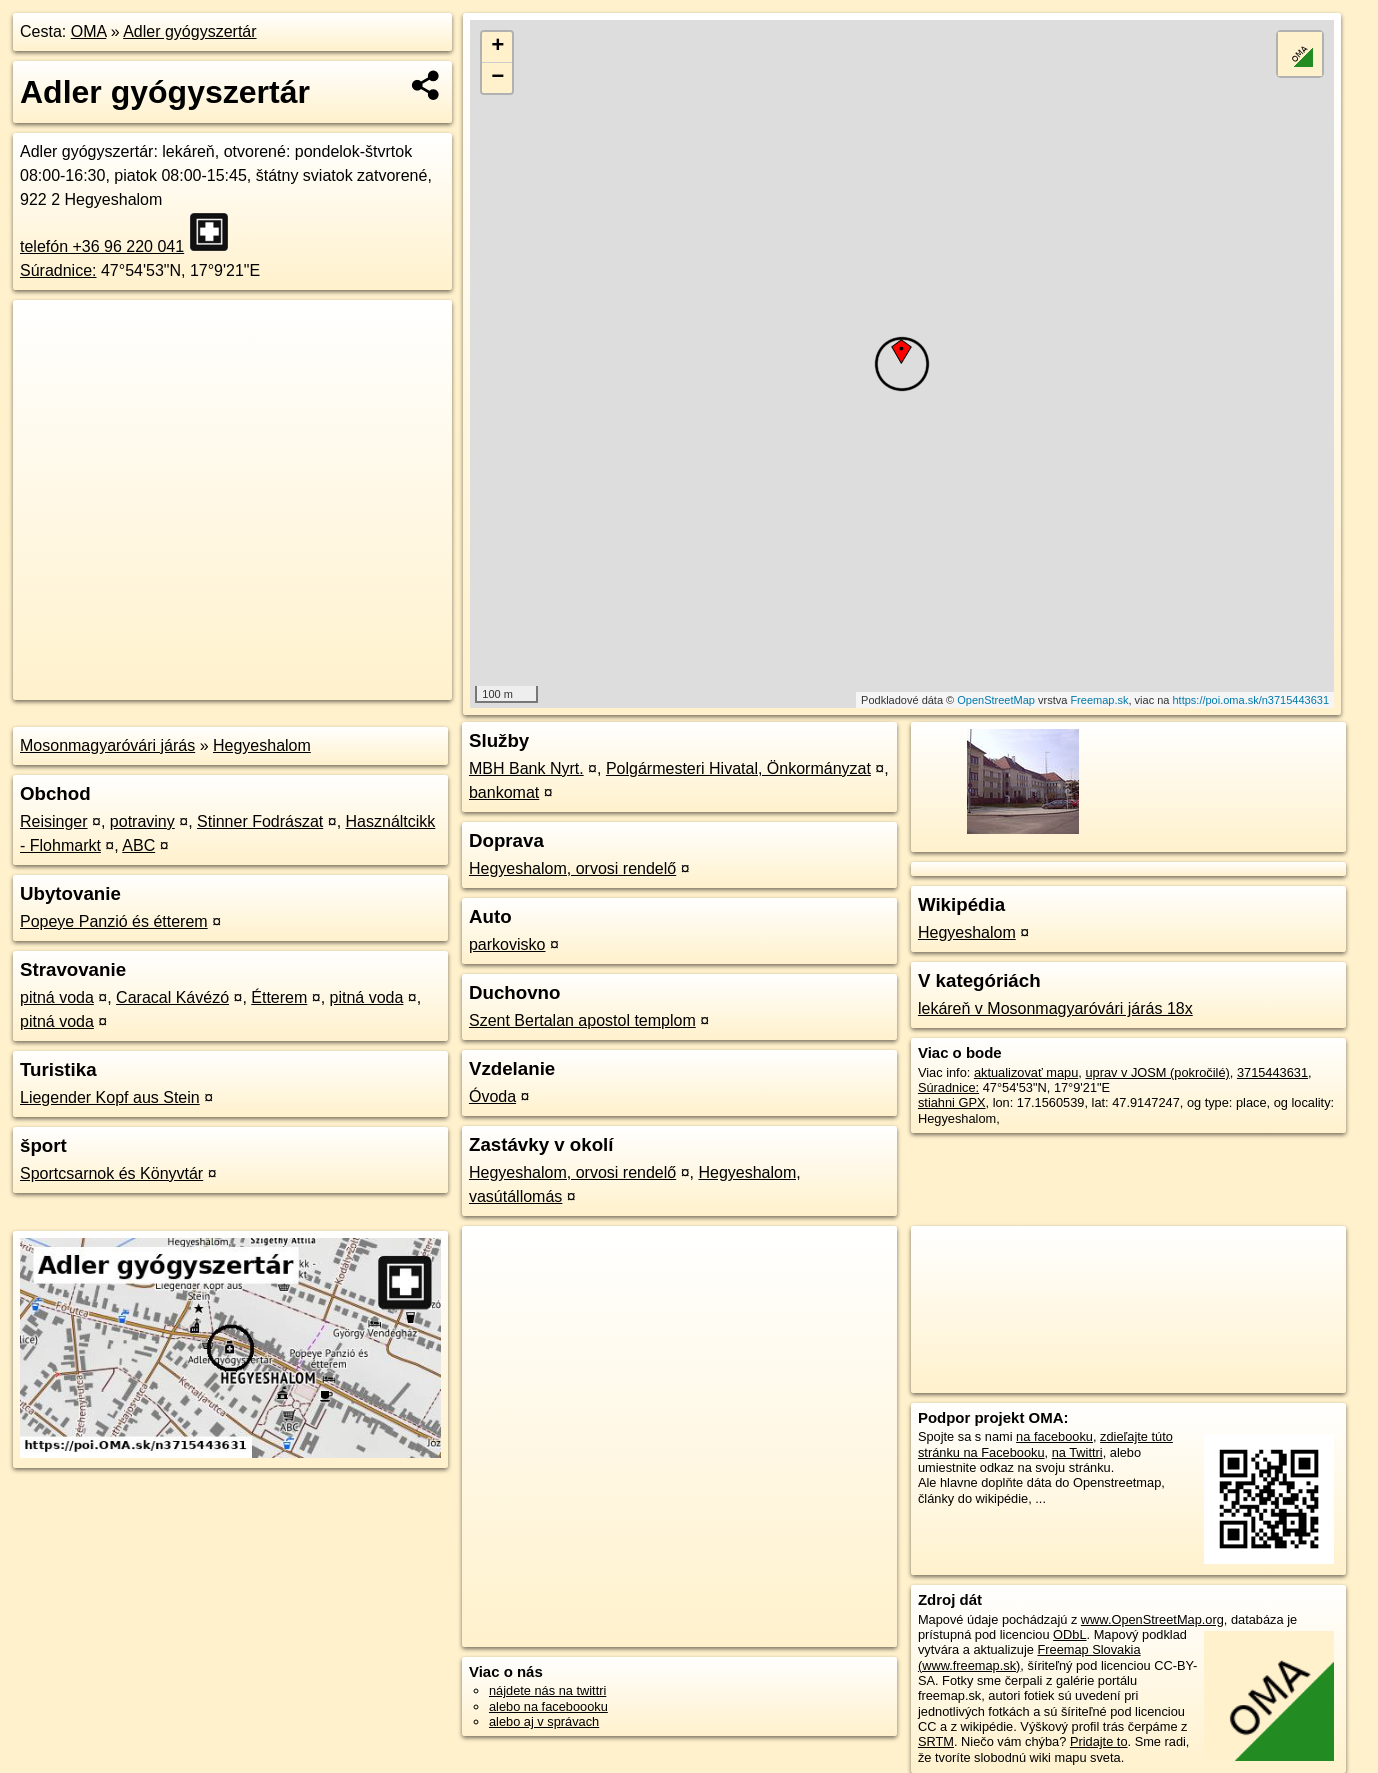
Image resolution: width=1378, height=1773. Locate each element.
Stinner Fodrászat (260, 821)
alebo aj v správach (544, 1721)
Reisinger (54, 821)
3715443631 (1272, 1072)
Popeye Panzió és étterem (114, 921)
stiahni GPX (952, 1102)
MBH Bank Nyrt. (526, 768)
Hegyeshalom (262, 745)
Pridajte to (1099, 1741)
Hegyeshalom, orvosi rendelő (572, 868)
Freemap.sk (1099, 700)
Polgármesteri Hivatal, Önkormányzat (738, 768)
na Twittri (1077, 1452)
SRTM (936, 1741)
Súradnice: (58, 270)
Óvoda (492, 1096)
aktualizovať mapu (1026, 1072)
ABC (138, 845)
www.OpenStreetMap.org (1152, 1619)
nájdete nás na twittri (547, 1690)
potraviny (142, 821)
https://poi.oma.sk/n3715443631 (1250, 700)
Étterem (279, 997)
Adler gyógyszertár (189, 31)
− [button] (497, 78)
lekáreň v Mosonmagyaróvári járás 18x (1055, 1008)
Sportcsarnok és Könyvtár (111, 1173)
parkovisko (507, 944)
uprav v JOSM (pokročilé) (1157, 1072)
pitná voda (57, 997)
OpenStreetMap (996, 700)
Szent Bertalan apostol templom (582, 1020)
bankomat (504, 792)
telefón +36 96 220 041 (102, 246)
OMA (89, 31)
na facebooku (1054, 1436)
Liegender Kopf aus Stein (110, 1097)
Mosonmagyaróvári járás (107, 745)
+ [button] (497, 47)
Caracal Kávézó (172, 997)
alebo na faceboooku (548, 1706)
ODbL (1069, 1634)
